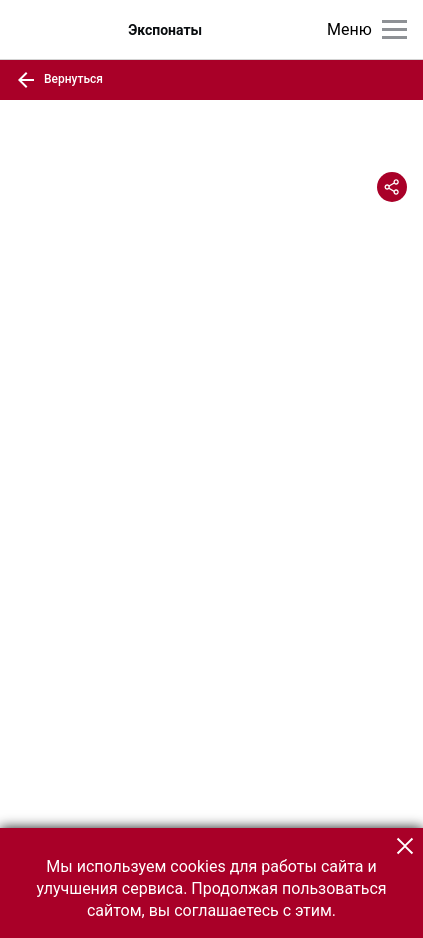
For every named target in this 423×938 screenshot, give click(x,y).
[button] (405, 846)
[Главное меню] (394, 29)
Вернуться (59, 80)
